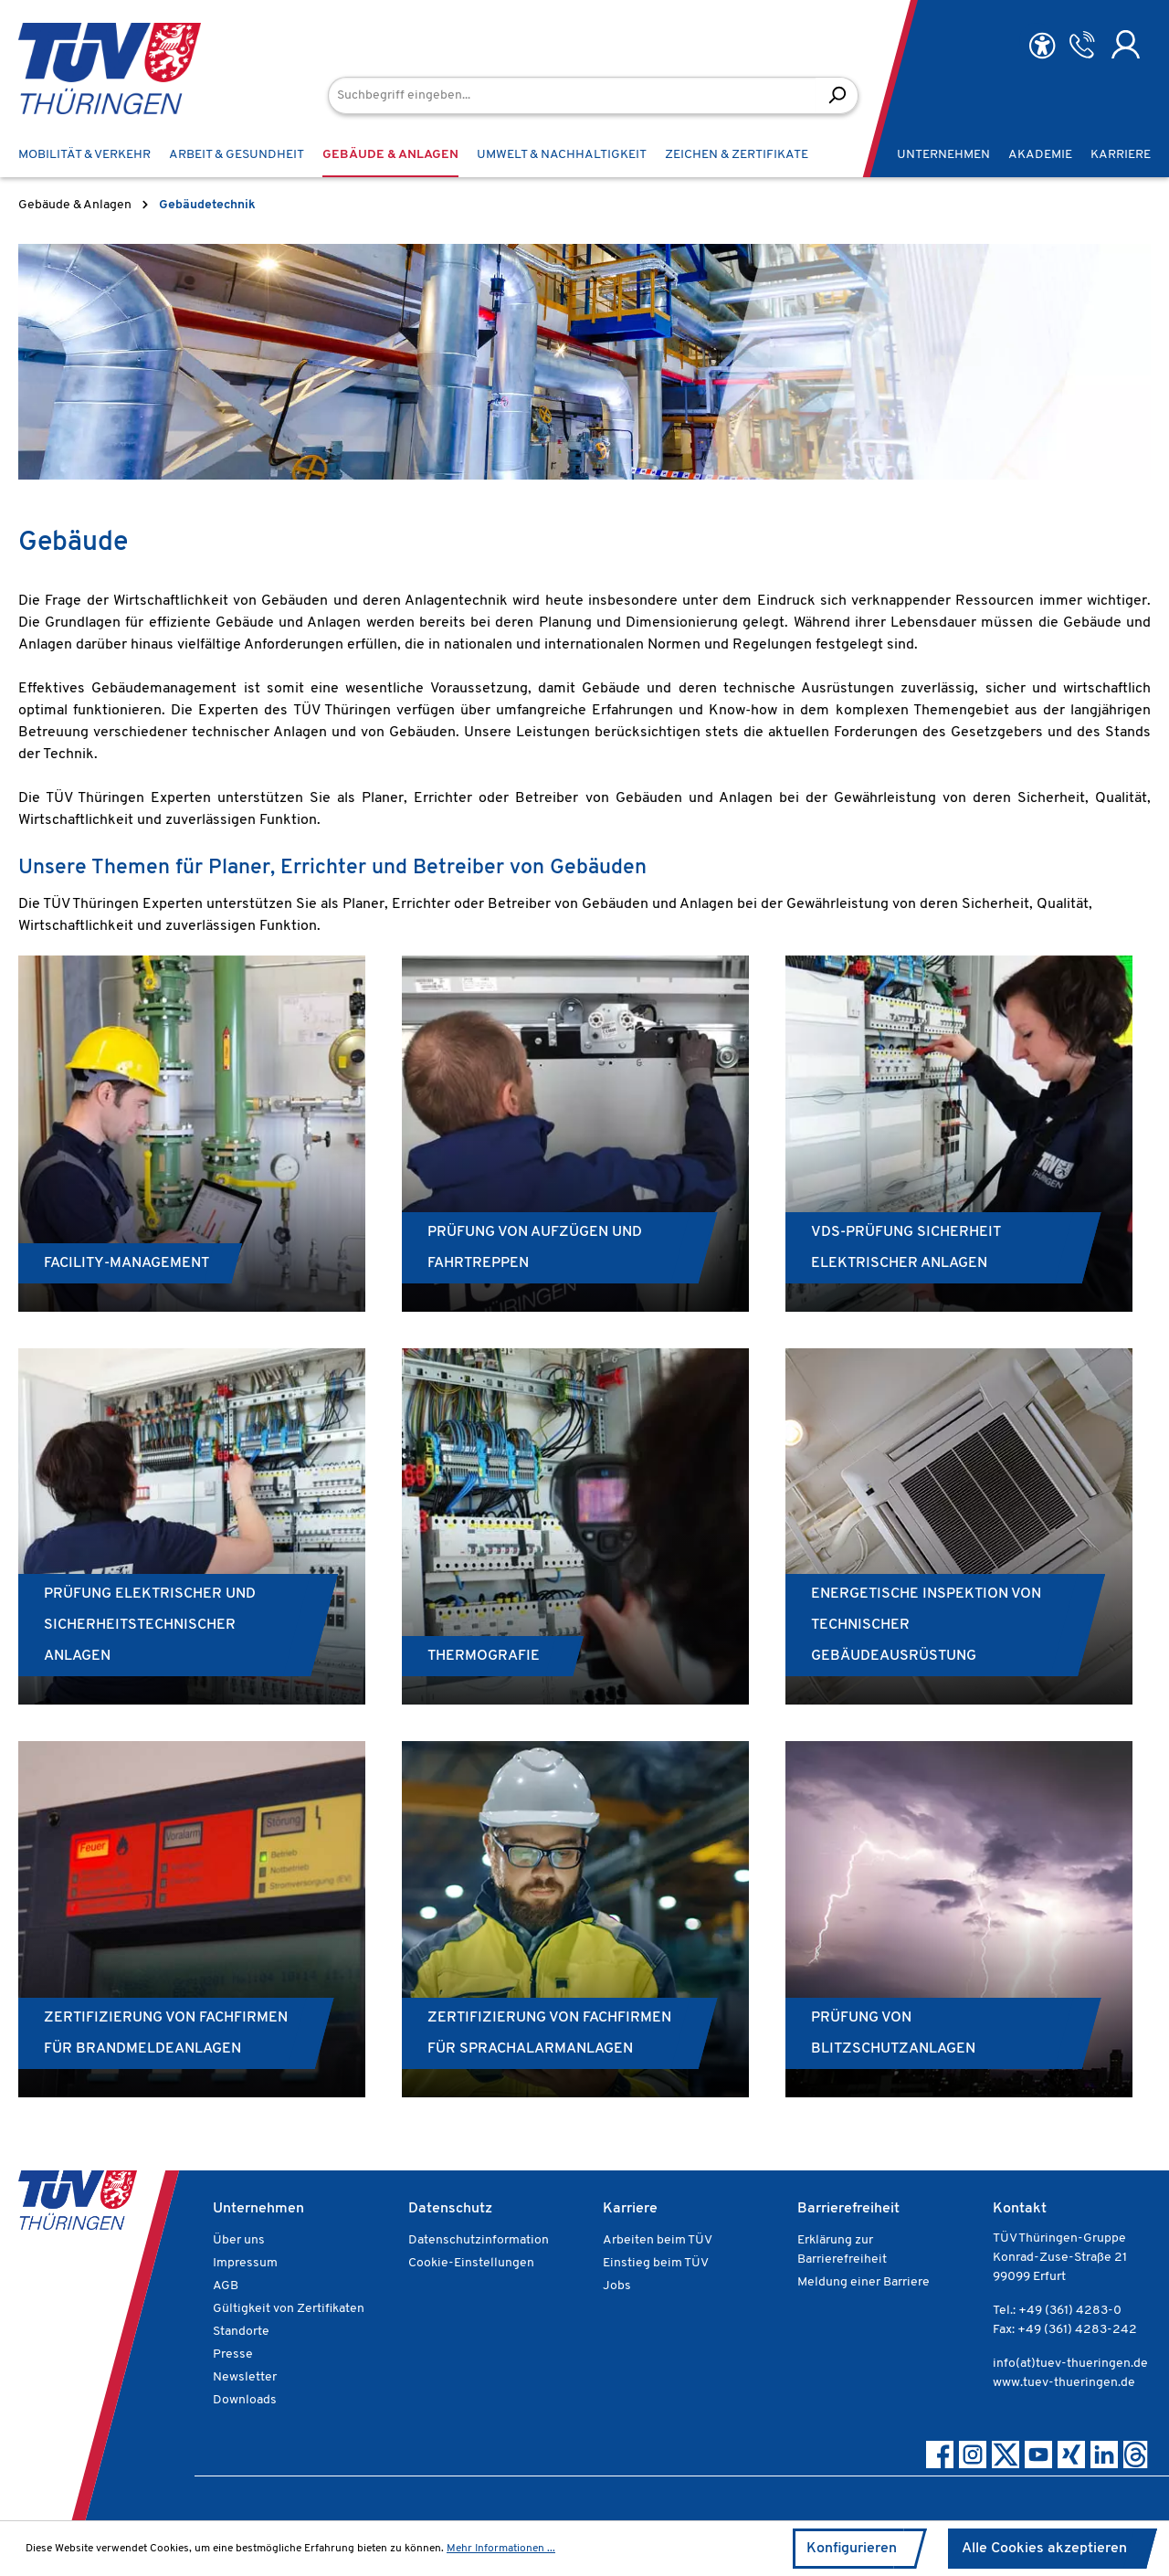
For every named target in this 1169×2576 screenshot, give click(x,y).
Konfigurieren (851, 2548)
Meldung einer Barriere (863, 2282)
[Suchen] (837, 95)
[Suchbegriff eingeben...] (572, 95)
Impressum (245, 2263)
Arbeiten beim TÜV (657, 2240)
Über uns (239, 2240)
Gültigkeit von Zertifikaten (288, 2309)
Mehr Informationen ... (501, 2548)
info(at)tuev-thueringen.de (1070, 2363)
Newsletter (245, 2377)
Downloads (245, 2400)
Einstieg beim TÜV (656, 2263)
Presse (233, 2354)
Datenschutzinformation (478, 2240)
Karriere (630, 2208)
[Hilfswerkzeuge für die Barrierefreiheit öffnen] (1042, 46)
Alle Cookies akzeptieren (1044, 2548)
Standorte (241, 2331)
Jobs (617, 2286)
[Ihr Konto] (1126, 45)
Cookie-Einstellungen (471, 2263)
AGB (225, 2286)
